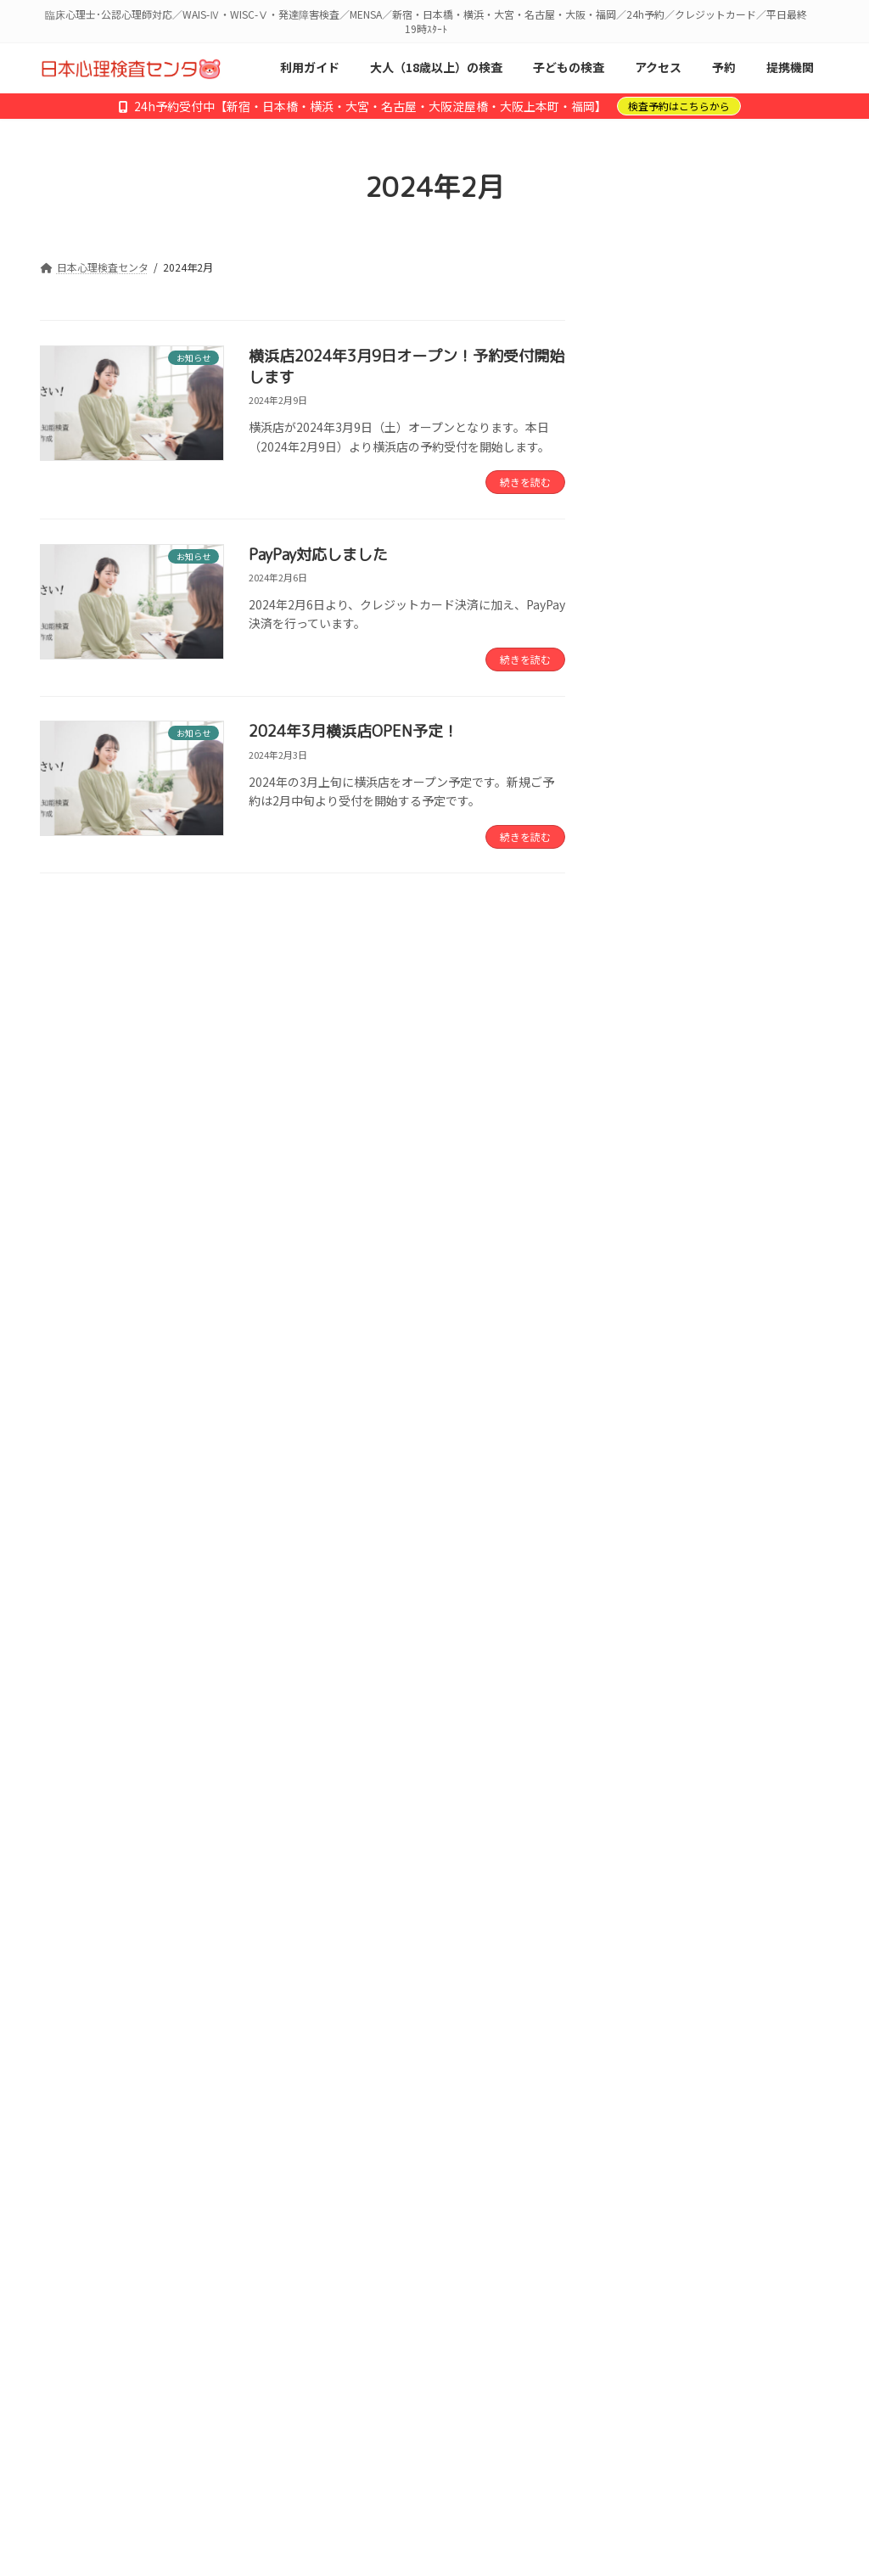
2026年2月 (650, 1610)
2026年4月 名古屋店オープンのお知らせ (762, 569)
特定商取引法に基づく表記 (130, 2292)
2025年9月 (650, 1749)
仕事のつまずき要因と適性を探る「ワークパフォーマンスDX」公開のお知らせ (760, 1101)
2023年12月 (653, 2162)
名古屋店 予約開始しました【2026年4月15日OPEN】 (762, 480)
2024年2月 (650, 2127)
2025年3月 (650, 1852)
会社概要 (551, 2280)
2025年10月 (653, 1714)
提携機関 (352, 2280)
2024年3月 (650, 2093)
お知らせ (645, 1459)
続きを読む (525, 481)
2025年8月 (650, 1783)
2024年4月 (650, 2059)
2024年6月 (650, 1990)
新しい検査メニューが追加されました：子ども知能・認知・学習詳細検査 (759, 1294)
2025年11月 (653, 1680)
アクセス (265, 2280)
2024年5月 (650, 2025)
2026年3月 (650, 1577)
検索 (790, 339)
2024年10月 (653, 1921)
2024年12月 (653, 1886)
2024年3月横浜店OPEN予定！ (353, 731)
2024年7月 (650, 1955)
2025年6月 (650, 1818)
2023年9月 (650, 2197)
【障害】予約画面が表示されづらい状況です (759, 1197)
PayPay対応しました (318, 554)
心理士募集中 (451, 2280)
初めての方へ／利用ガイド (130, 2280)
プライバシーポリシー (674, 2280)
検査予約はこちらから (679, 105)
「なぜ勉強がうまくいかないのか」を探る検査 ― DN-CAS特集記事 (760, 657)
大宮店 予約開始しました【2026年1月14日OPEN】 (761, 754)
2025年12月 (653, 1645)
